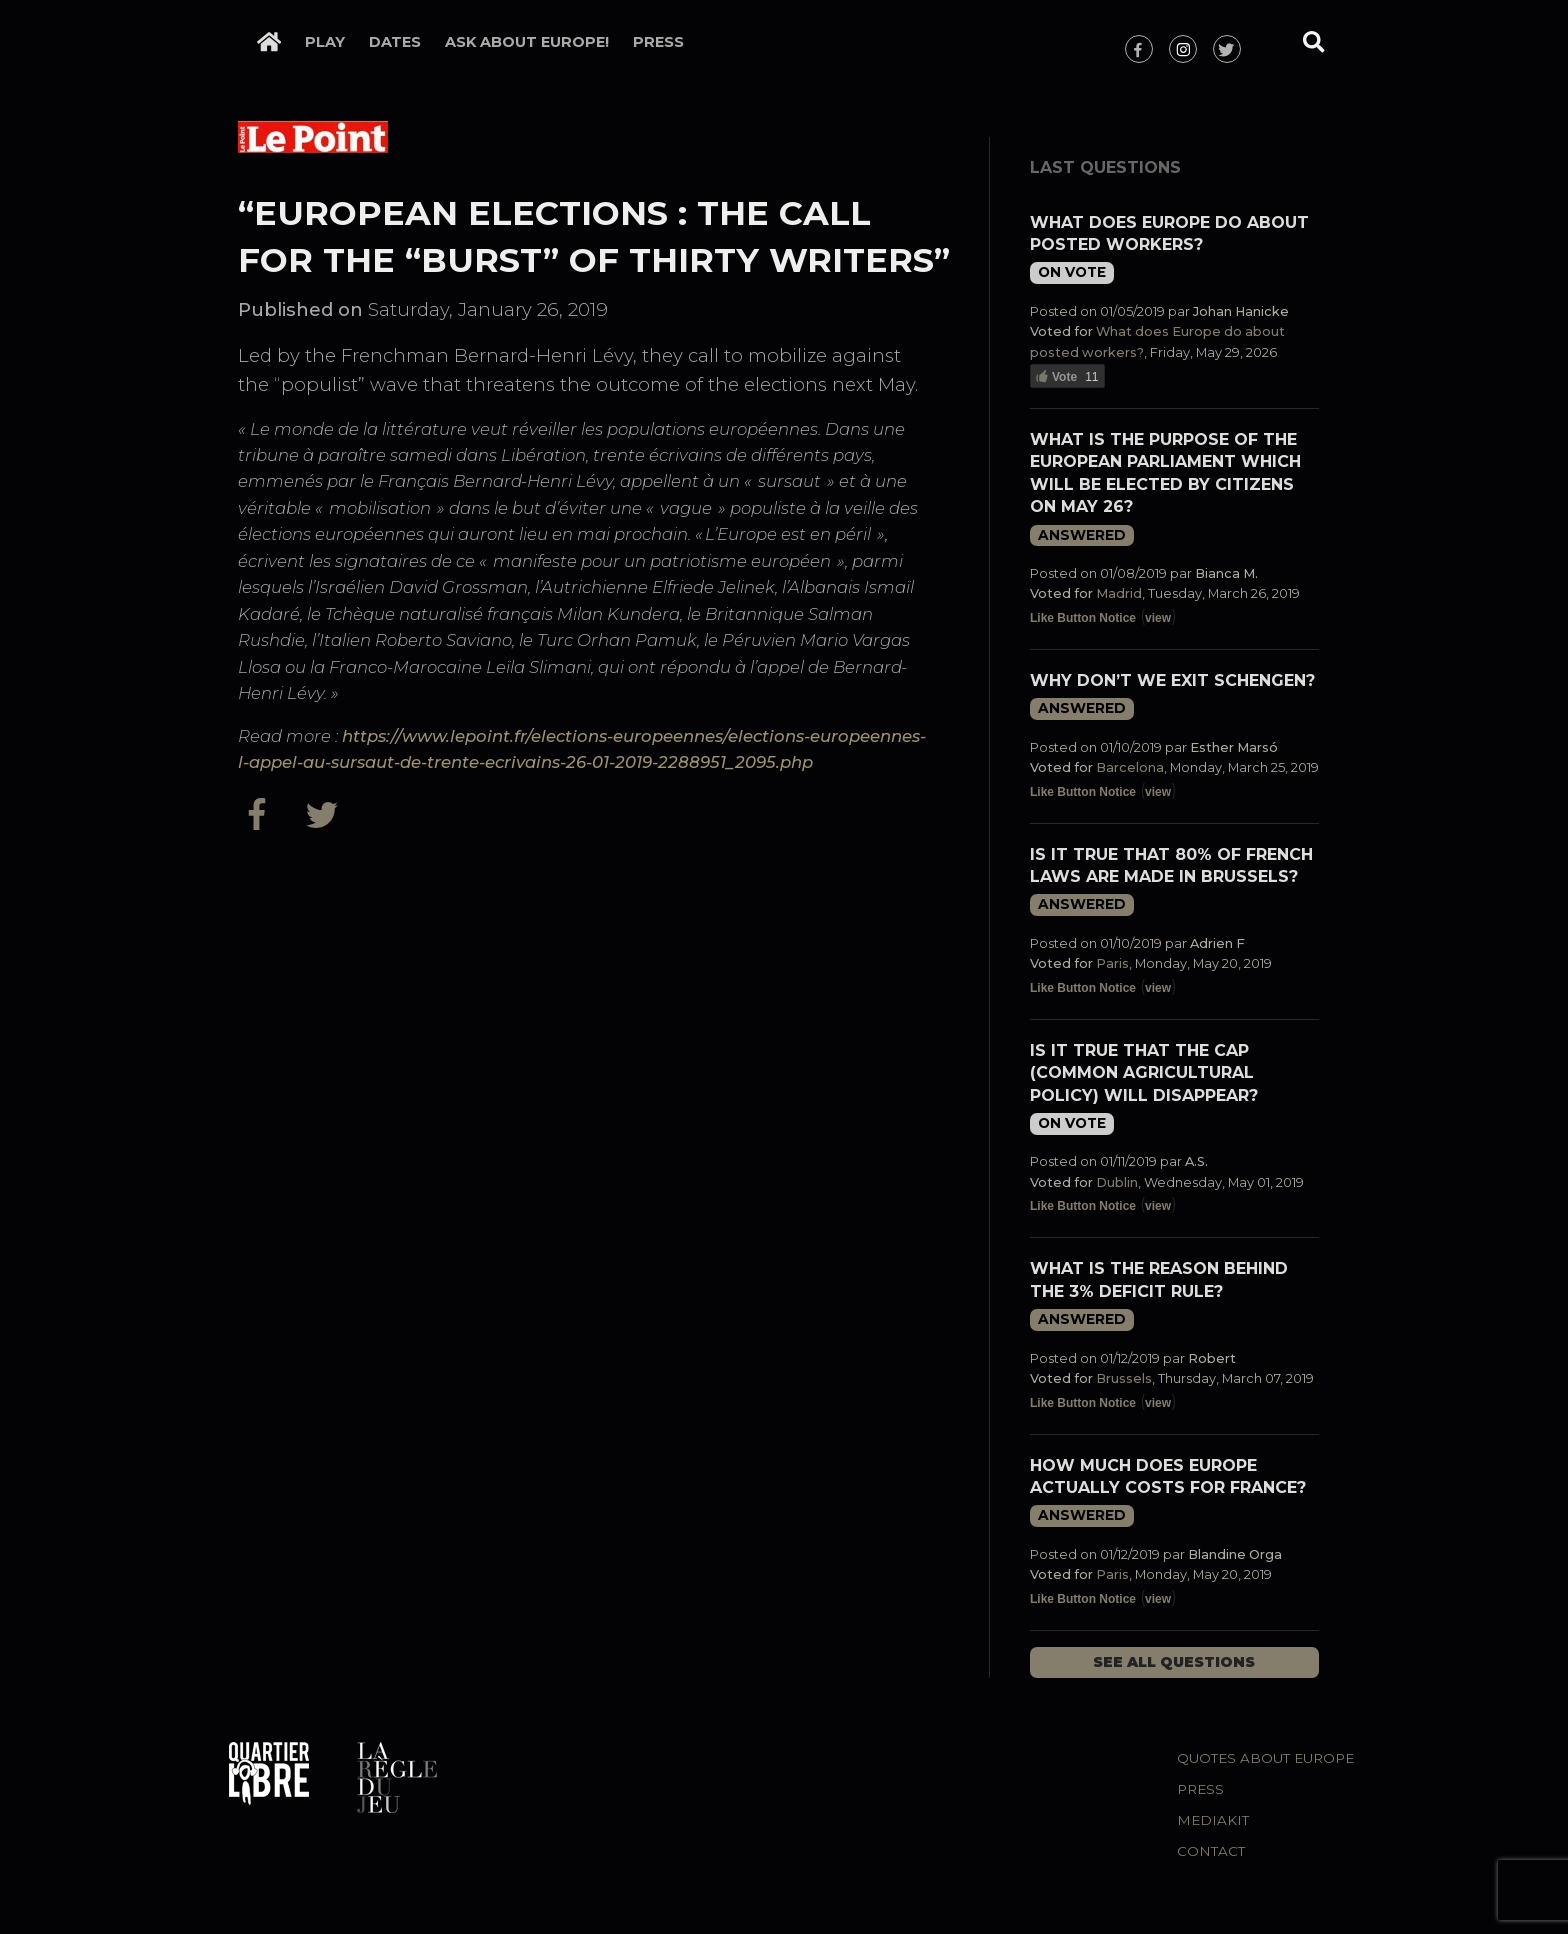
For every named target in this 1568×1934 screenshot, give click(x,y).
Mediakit (1213, 1820)
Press (658, 42)
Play (325, 42)
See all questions (1174, 1662)
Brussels (1124, 1378)
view (1158, 618)
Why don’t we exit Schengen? (1172, 680)
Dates (395, 42)
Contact (1211, 1851)
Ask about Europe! (527, 42)
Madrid (1119, 593)
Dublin (1117, 1182)
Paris (1112, 963)
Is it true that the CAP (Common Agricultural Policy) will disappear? (1144, 1073)
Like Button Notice (1083, 618)
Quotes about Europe (1265, 1758)
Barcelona (1130, 767)
